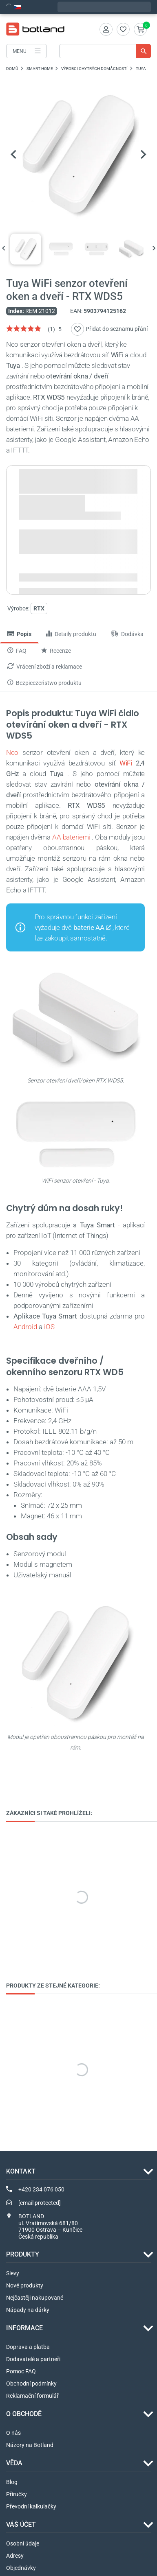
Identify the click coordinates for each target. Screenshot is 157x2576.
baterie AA (88, 927)
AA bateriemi (71, 837)
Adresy (15, 2555)
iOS (49, 1327)
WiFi (125, 763)
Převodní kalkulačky (31, 2506)
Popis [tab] (19, 634)
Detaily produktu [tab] (71, 634)
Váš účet (21, 2524)
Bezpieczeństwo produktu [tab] (44, 683)
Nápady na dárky (27, 2310)
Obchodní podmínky (31, 2383)
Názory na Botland (29, 2445)
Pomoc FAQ (21, 2371)
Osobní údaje (22, 2543)
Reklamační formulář (32, 2395)
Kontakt (20, 2171)
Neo (12, 752)
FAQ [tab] (17, 650)
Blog (12, 2482)
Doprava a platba (28, 2347)
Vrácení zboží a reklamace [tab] (44, 666)
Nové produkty (24, 2285)
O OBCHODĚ (24, 2414)
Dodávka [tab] (127, 634)
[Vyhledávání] (105, 51)
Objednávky (21, 2568)
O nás (13, 2432)
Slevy (12, 2273)
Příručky (16, 2494)
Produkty (22, 2254)
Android (25, 1327)
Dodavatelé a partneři (33, 2359)
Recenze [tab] (56, 650)
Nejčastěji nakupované (34, 2297)
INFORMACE (24, 2328)
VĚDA (14, 2463)
